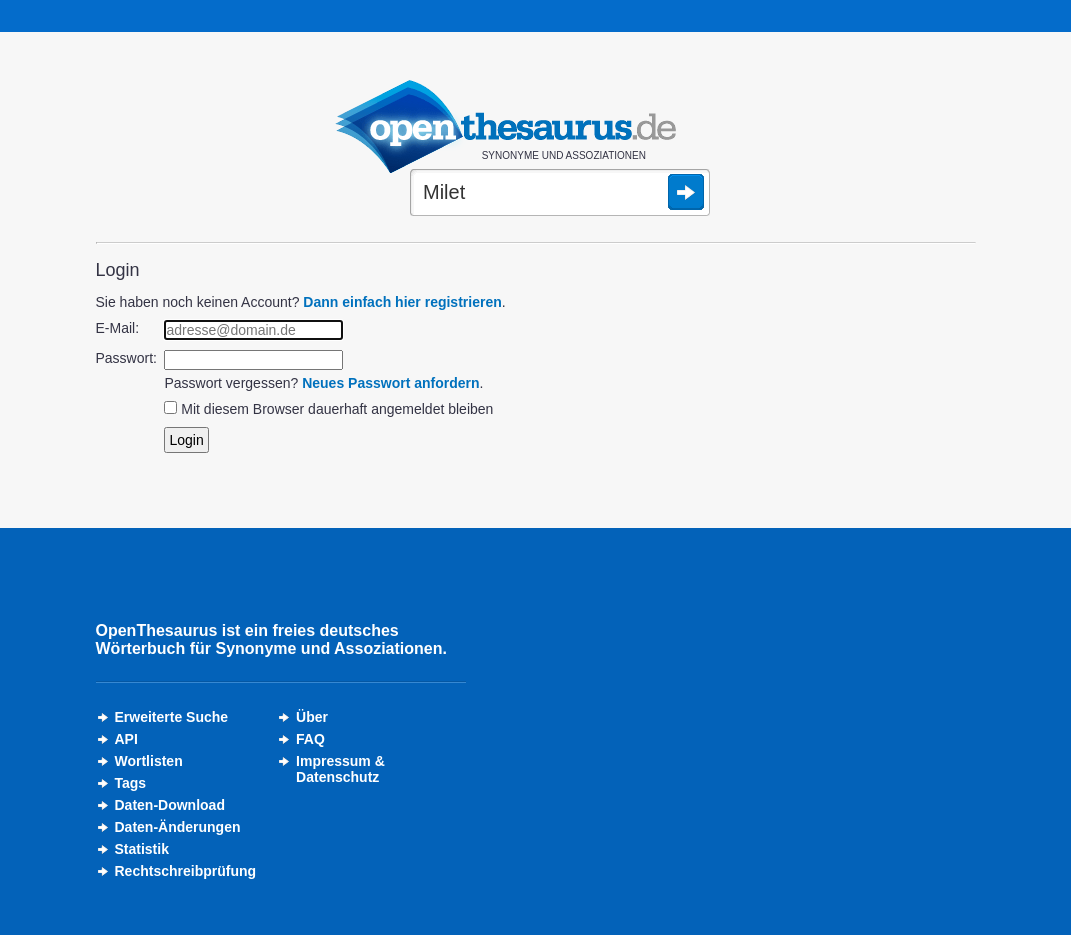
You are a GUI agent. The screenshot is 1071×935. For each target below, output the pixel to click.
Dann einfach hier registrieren (402, 302)
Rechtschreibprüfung (186, 871)
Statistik (142, 849)
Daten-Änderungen (178, 827)
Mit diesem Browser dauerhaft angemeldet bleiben (337, 409)
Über (312, 717)
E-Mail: (118, 328)
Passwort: (126, 358)
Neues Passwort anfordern (390, 383)
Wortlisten (149, 761)
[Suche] (560, 194)
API (126, 739)
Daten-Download (170, 805)
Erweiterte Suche (172, 717)
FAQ (310, 739)
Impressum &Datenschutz (340, 769)
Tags (131, 783)
